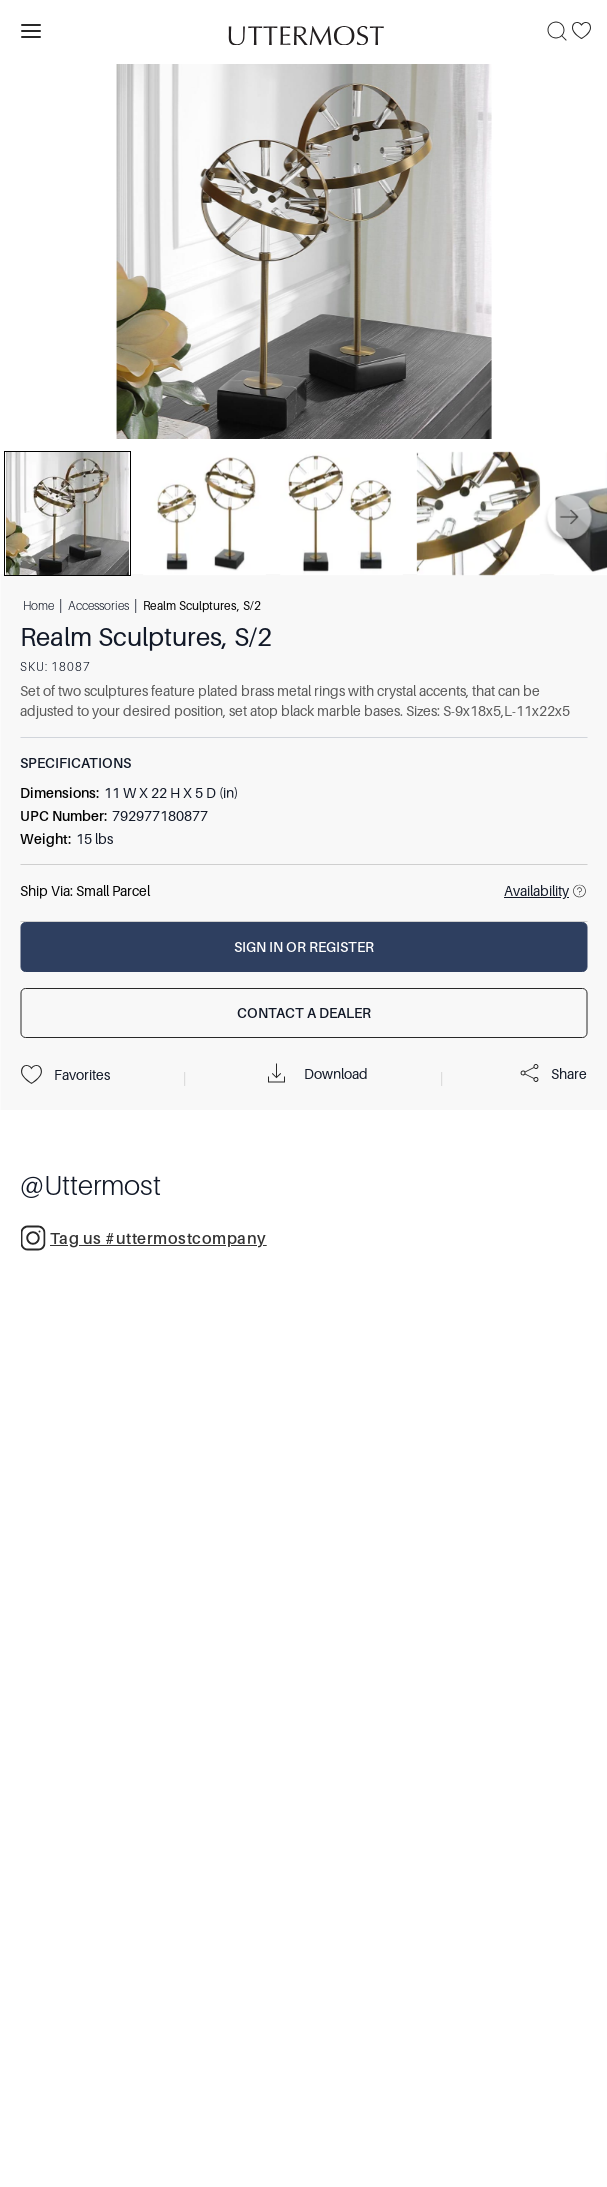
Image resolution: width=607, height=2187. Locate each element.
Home (38, 605)
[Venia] (304, 30)
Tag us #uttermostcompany (143, 1237)
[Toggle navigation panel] (31, 31)
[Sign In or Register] (303, 947)
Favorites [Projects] (65, 1075)
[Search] (557, 31)
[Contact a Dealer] (303, 1013)
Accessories (98, 605)
